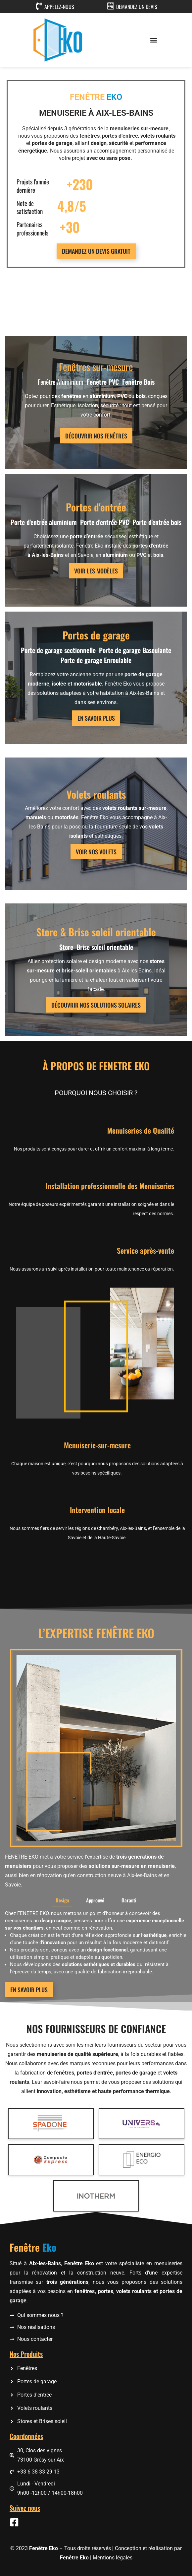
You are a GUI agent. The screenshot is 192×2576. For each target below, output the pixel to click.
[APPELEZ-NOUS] (39, 6)
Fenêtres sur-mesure (96, 366)
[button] (153, 39)
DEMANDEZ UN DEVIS (136, 7)
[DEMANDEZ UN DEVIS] (111, 6)
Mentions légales (112, 2557)
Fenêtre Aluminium (60, 382)
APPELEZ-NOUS (59, 7)
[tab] (62, 1976)
